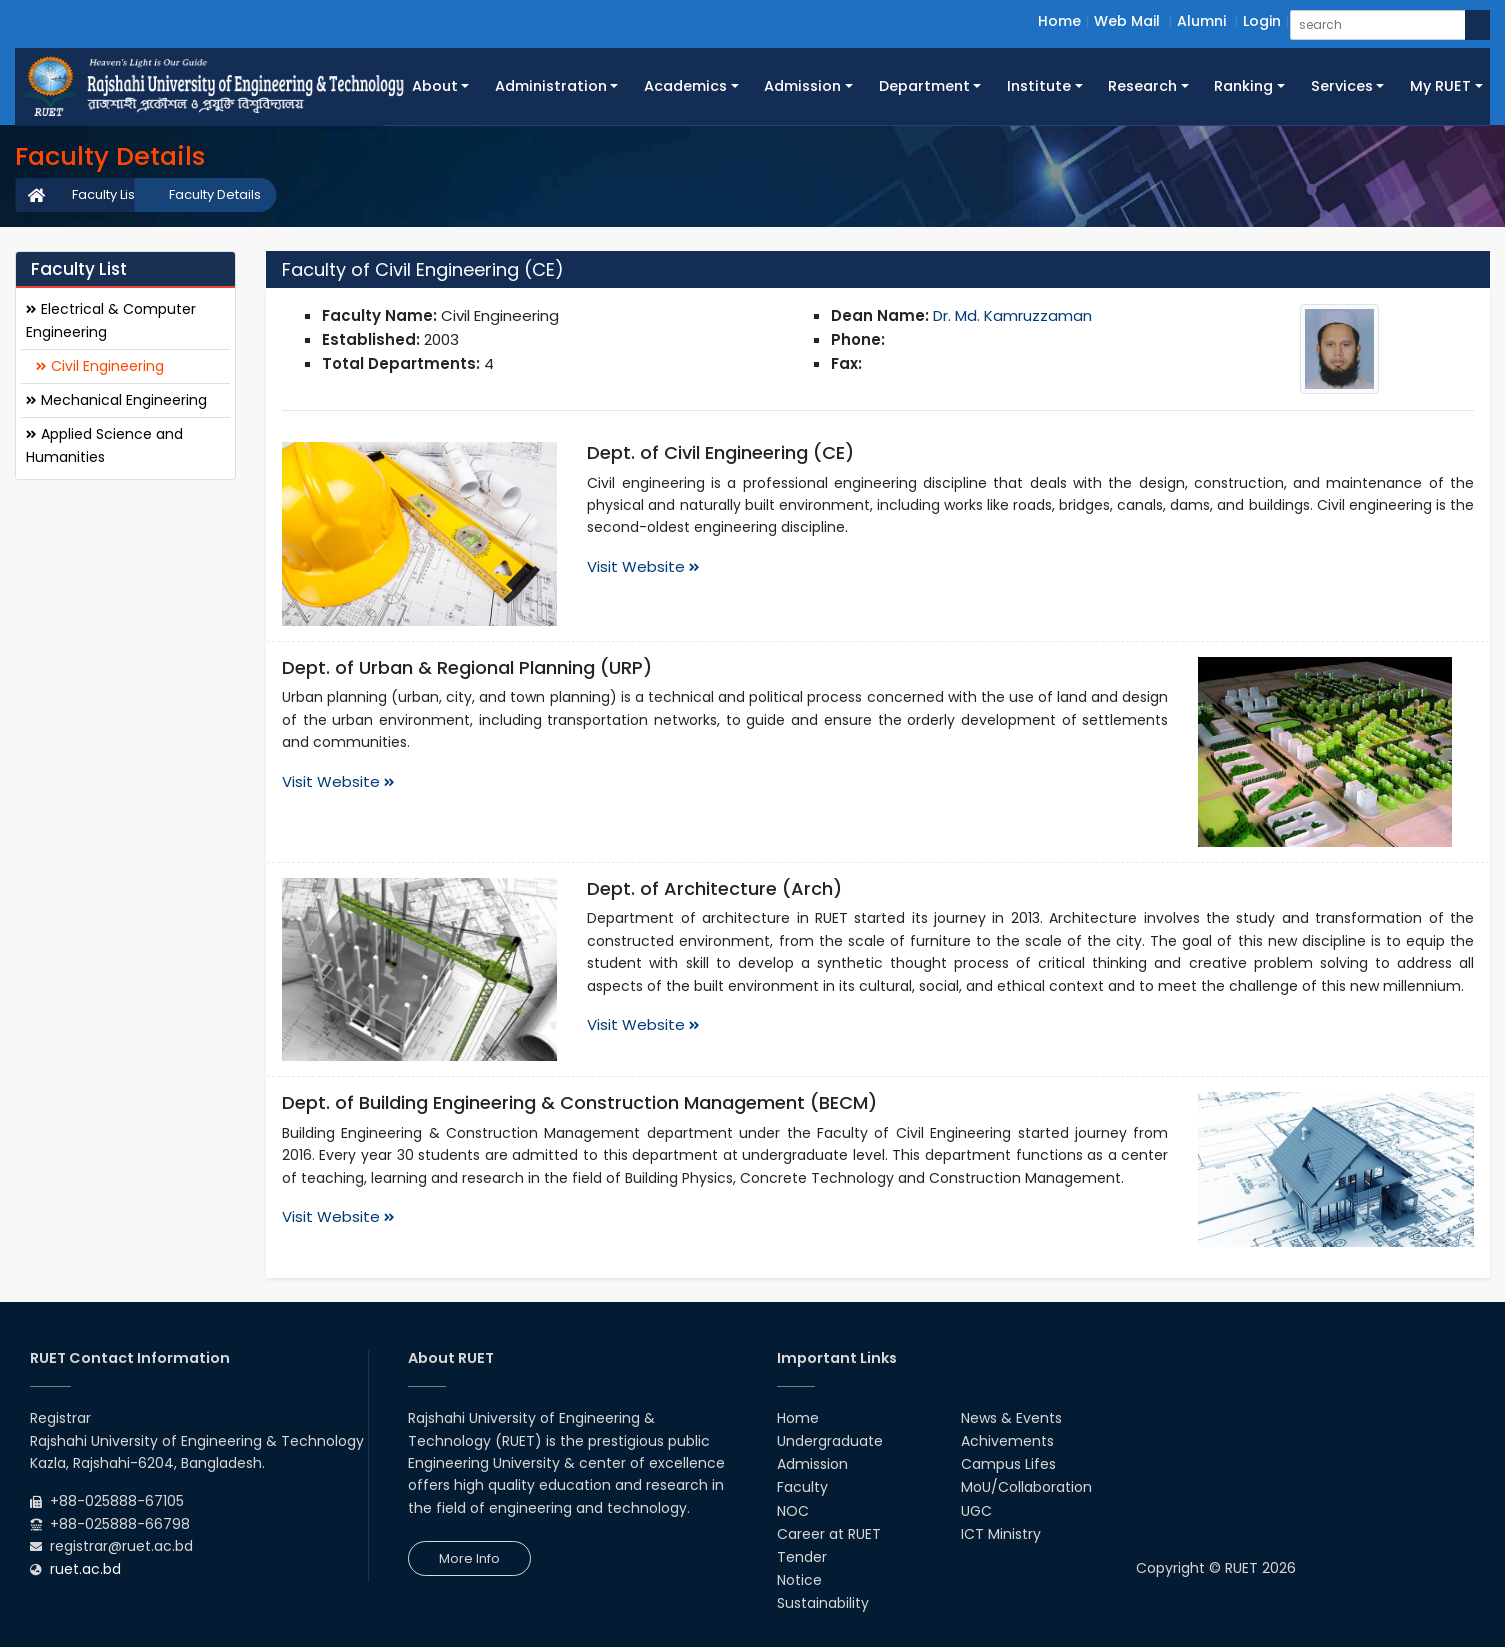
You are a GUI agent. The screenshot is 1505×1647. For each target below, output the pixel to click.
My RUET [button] (1440, 86)
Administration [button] (551, 86)
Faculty (802, 1487)
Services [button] (1342, 86)
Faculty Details (215, 194)
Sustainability (823, 1603)
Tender (802, 1557)
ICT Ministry (1001, 1534)
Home (1059, 21)
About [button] (435, 86)
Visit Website (643, 566)
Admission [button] (802, 86)
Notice (799, 1580)
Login (1262, 21)
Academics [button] (685, 86)
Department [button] (924, 86)
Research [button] (1142, 86)
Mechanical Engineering (116, 400)
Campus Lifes (1008, 1464)
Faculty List (105, 194)
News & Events (1011, 1418)
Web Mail (1127, 21)
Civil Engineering (100, 366)
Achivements (1007, 1441)
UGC (976, 1511)
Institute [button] (1039, 86)
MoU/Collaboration (1026, 1487)
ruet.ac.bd (85, 1569)
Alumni (1201, 21)
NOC (793, 1511)
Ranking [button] (1243, 86)
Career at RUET (829, 1534)
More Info (469, 1558)
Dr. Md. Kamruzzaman (1012, 315)
